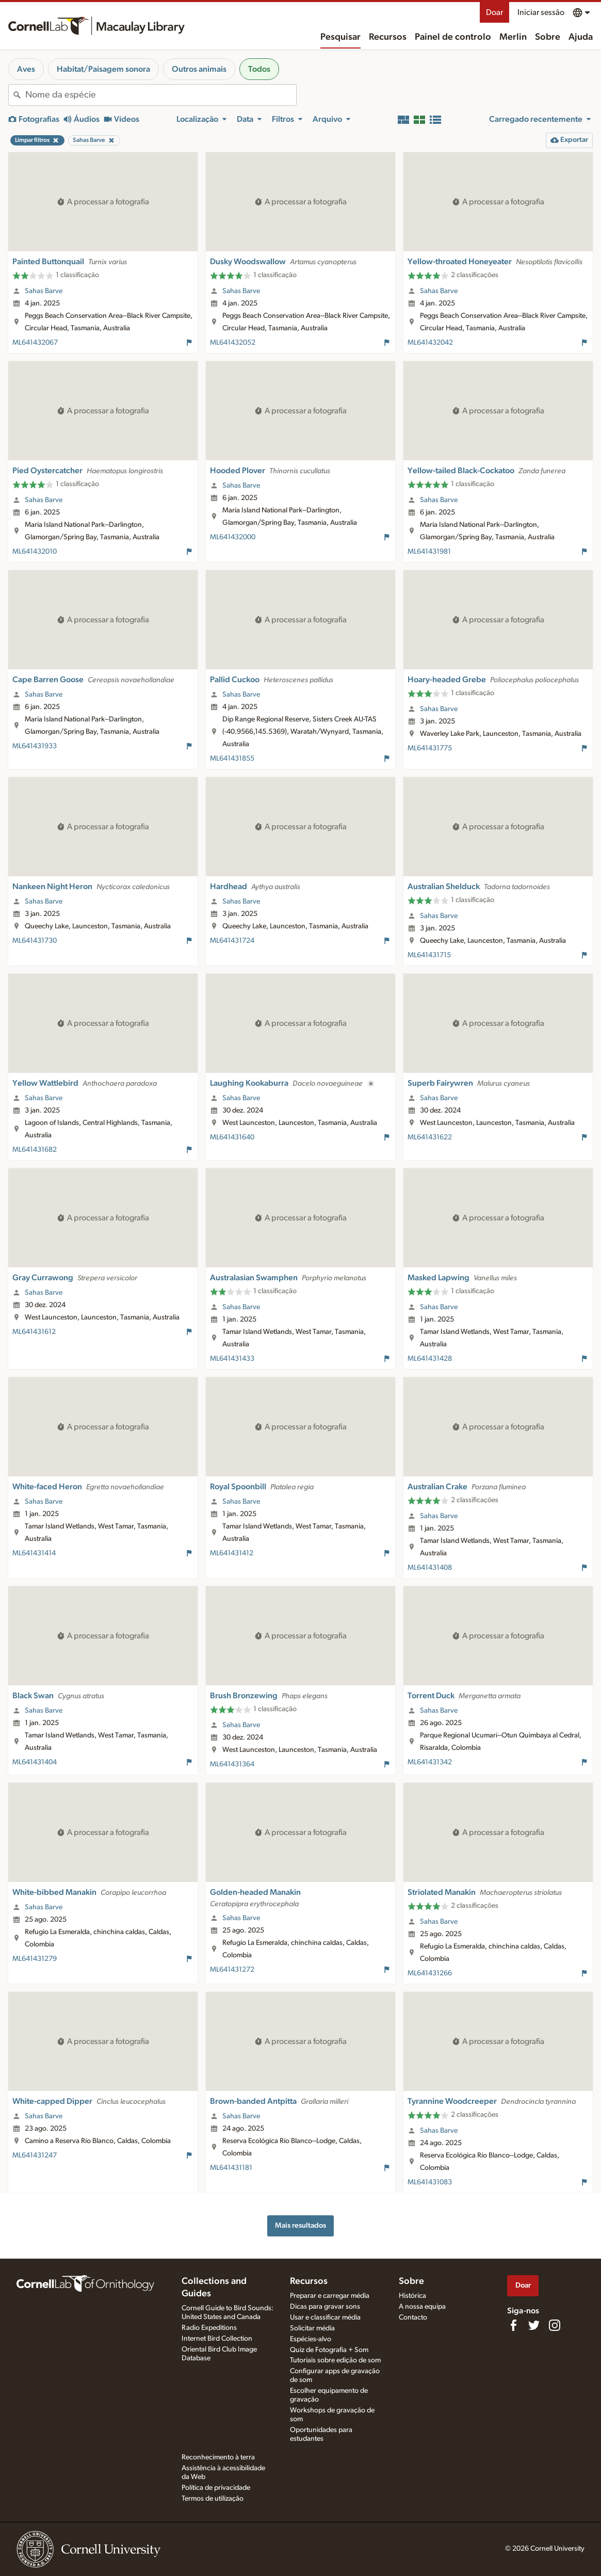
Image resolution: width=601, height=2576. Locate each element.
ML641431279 (34, 1958)
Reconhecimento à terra (218, 2457)
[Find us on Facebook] (513, 2325)
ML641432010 (34, 551)
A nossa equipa (422, 2306)
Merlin (513, 37)
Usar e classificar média (325, 2317)
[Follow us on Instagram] (554, 2325)
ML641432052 (232, 342)
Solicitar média (312, 2328)
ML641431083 (430, 2182)
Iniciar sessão (540, 12)
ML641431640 (232, 1137)
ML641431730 (34, 940)
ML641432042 (430, 342)
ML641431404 (34, 1762)
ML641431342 (430, 1762)
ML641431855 (232, 758)
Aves (26, 69)
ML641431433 (232, 1358)
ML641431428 (430, 1358)
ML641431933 (34, 746)
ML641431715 (429, 955)
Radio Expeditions (209, 2327)
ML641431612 (34, 1331)
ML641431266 (430, 1973)
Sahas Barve (43, 291)
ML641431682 (34, 1149)
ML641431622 (430, 1137)
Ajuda (580, 37)
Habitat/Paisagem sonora (103, 69)
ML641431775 (430, 748)
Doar (494, 12)
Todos (259, 69)
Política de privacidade (216, 2487)
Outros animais (199, 69)
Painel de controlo (453, 37)
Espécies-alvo (310, 2339)
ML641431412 (231, 1553)
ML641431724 (232, 940)
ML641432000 (232, 537)
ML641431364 (232, 1764)
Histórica (412, 2295)
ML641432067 (35, 342)
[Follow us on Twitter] (534, 2325)
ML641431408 (430, 1567)
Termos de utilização (212, 2498)
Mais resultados (300, 2225)
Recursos (388, 37)
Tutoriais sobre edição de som (335, 2360)
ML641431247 (34, 2155)
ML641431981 (429, 551)
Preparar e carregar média (329, 2295)
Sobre (547, 37)
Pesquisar (340, 37)
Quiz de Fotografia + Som (329, 2350)
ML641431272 (232, 1969)
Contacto (413, 2317)
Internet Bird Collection (217, 2338)
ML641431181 (231, 2167)
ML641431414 (34, 1553)
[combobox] (160, 95)
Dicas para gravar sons (325, 2306)
